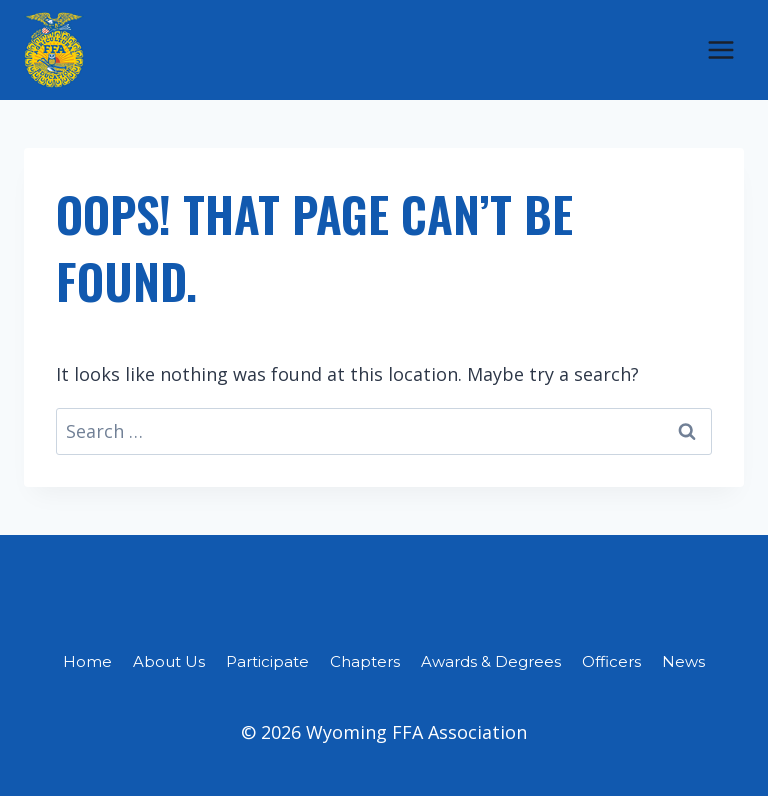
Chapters (365, 661)
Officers (611, 661)
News (683, 661)
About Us (169, 661)
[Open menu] (720, 49)
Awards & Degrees (491, 661)
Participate (267, 661)
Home (87, 661)
